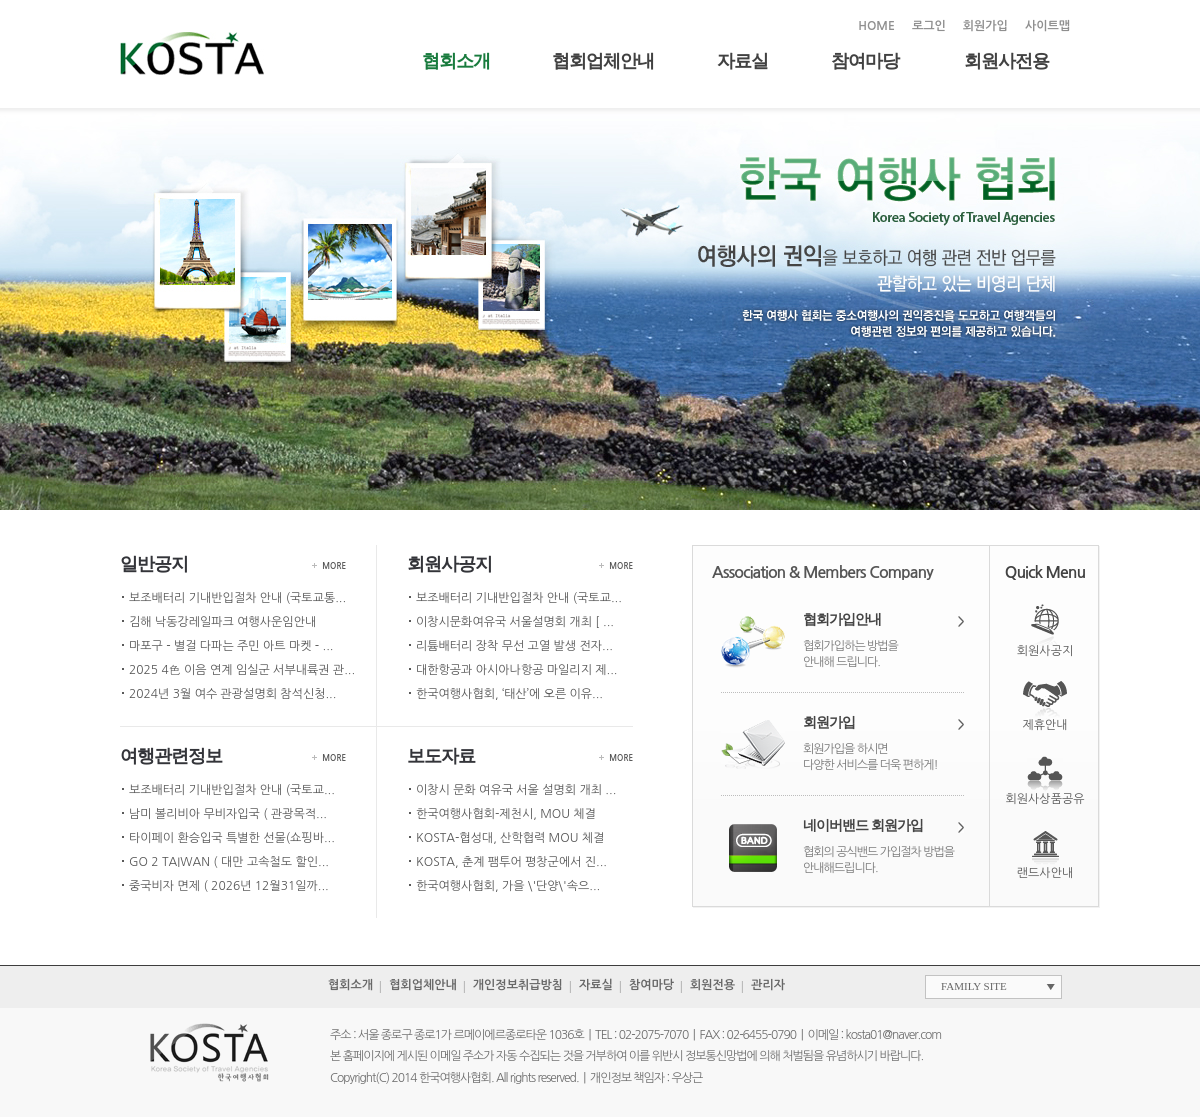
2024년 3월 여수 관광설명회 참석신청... (232, 694)
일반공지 (154, 564)
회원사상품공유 (1045, 799)
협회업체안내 (603, 61)
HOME (876, 26)
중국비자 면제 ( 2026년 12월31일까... (229, 886)
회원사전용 (1006, 61)
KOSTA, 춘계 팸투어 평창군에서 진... (511, 862)
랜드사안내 (1045, 873)
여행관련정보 (171, 756)
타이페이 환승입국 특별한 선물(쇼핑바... (232, 838)
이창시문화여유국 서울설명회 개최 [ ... (515, 622)
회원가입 (985, 26)
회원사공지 (449, 564)
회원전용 (712, 985)
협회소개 (456, 61)
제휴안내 (1044, 725)
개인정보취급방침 (518, 985)
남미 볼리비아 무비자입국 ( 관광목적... (228, 814)
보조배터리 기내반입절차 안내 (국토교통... (237, 598)
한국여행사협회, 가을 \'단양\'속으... (508, 886)
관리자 (768, 985)
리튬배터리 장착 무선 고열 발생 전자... (514, 646)
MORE (334, 566)
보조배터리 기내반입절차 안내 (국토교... (519, 598)
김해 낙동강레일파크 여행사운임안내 (222, 622)
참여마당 (865, 61)
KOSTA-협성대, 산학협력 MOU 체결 (510, 838)
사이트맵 (1047, 26)
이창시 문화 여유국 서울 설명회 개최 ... (516, 790)
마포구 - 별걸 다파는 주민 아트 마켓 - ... (231, 646)
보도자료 (441, 756)
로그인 (929, 26)
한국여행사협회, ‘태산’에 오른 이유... (509, 694)
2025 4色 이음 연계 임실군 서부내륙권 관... (242, 670)
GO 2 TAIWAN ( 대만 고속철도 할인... (229, 862)
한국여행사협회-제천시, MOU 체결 (506, 814)
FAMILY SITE (974, 986)
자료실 (742, 61)
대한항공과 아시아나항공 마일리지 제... (516, 670)
